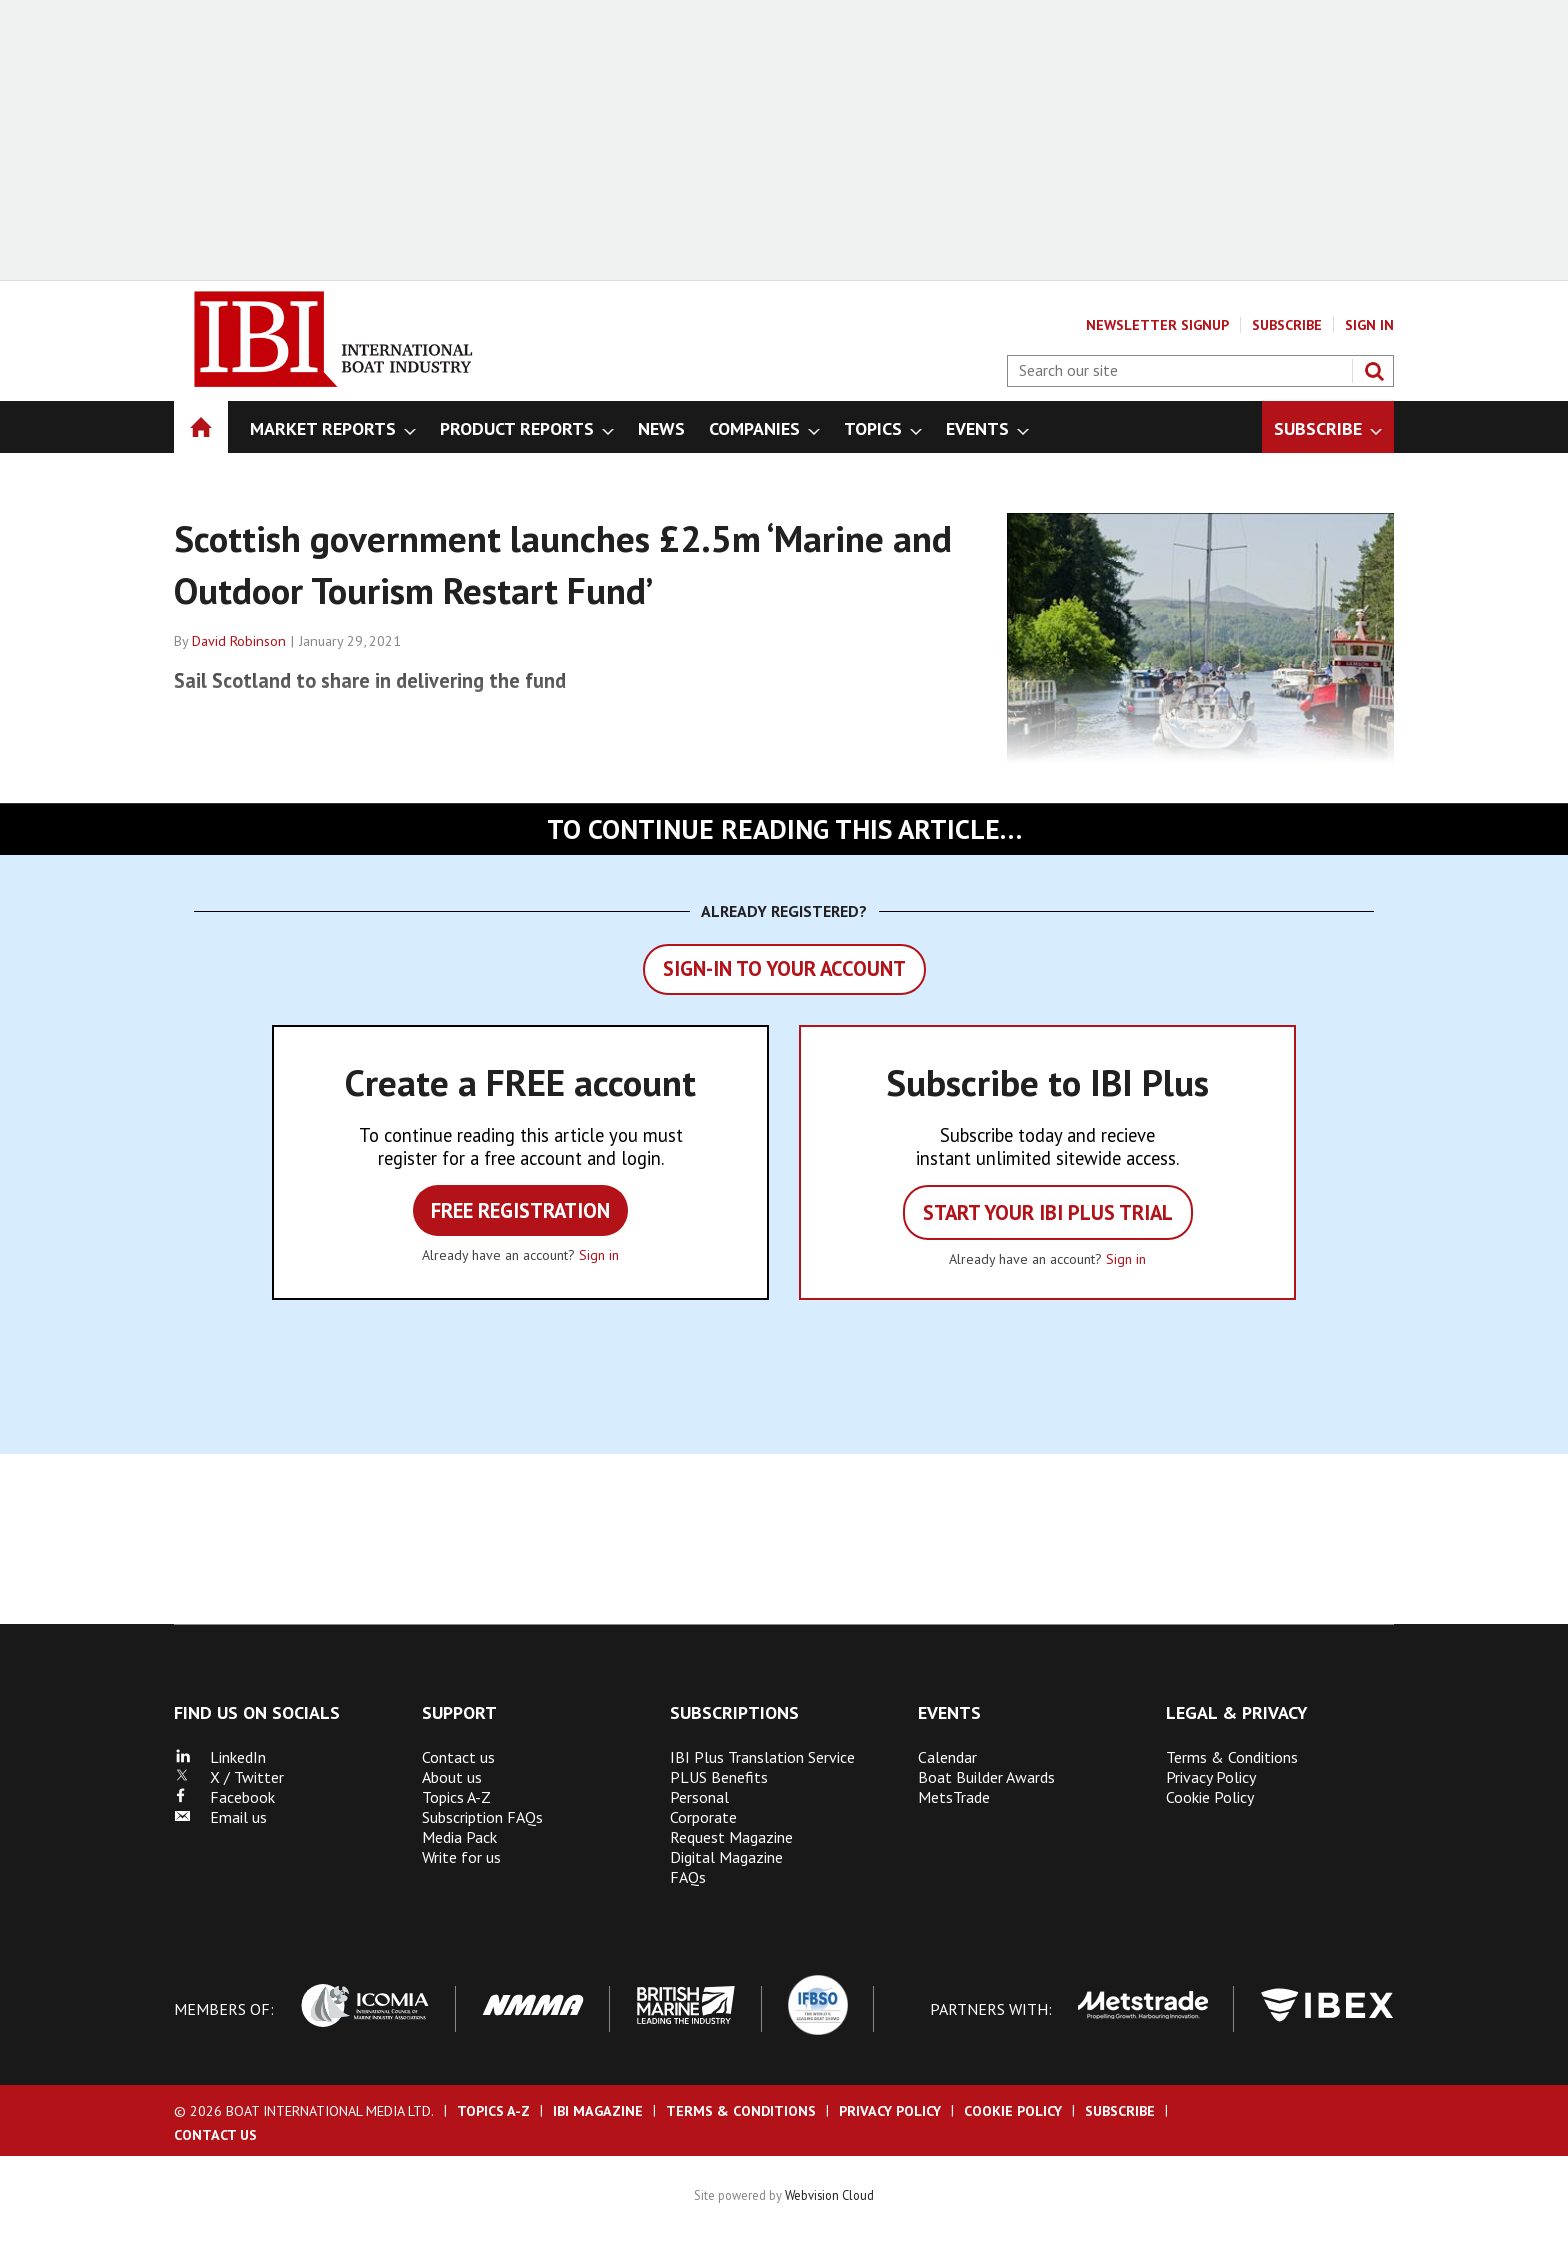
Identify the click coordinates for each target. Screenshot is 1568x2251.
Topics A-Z (456, 1797)
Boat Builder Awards (986, 1777)
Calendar (947, 1757)
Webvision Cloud (829, 2195)
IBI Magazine (598, 2111)
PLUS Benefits (719, 1777)
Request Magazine (731, 1837)
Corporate (703, 1817)
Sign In (1369, 325)
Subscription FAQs (482, 1817)
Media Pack (459, 1837)
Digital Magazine (726, 1857)
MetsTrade (954, 1797)
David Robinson (239, 641)
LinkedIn (220, 1757)
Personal (699, 1797)
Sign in (599, 1255)
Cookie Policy (1210, 1797)
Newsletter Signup (1157, 325)
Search (1374, 371)
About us (452, 1777)
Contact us (458, 1757)
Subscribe (1287, 325)
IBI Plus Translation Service (762, 1757)
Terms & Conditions (1232, 1757)
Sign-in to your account (784, 968)
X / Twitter (229, 1777)
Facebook (224, 1797)
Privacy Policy (1211, 1777)
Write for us (461, 1857)
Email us (220, 1817)
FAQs (688, 1877)
